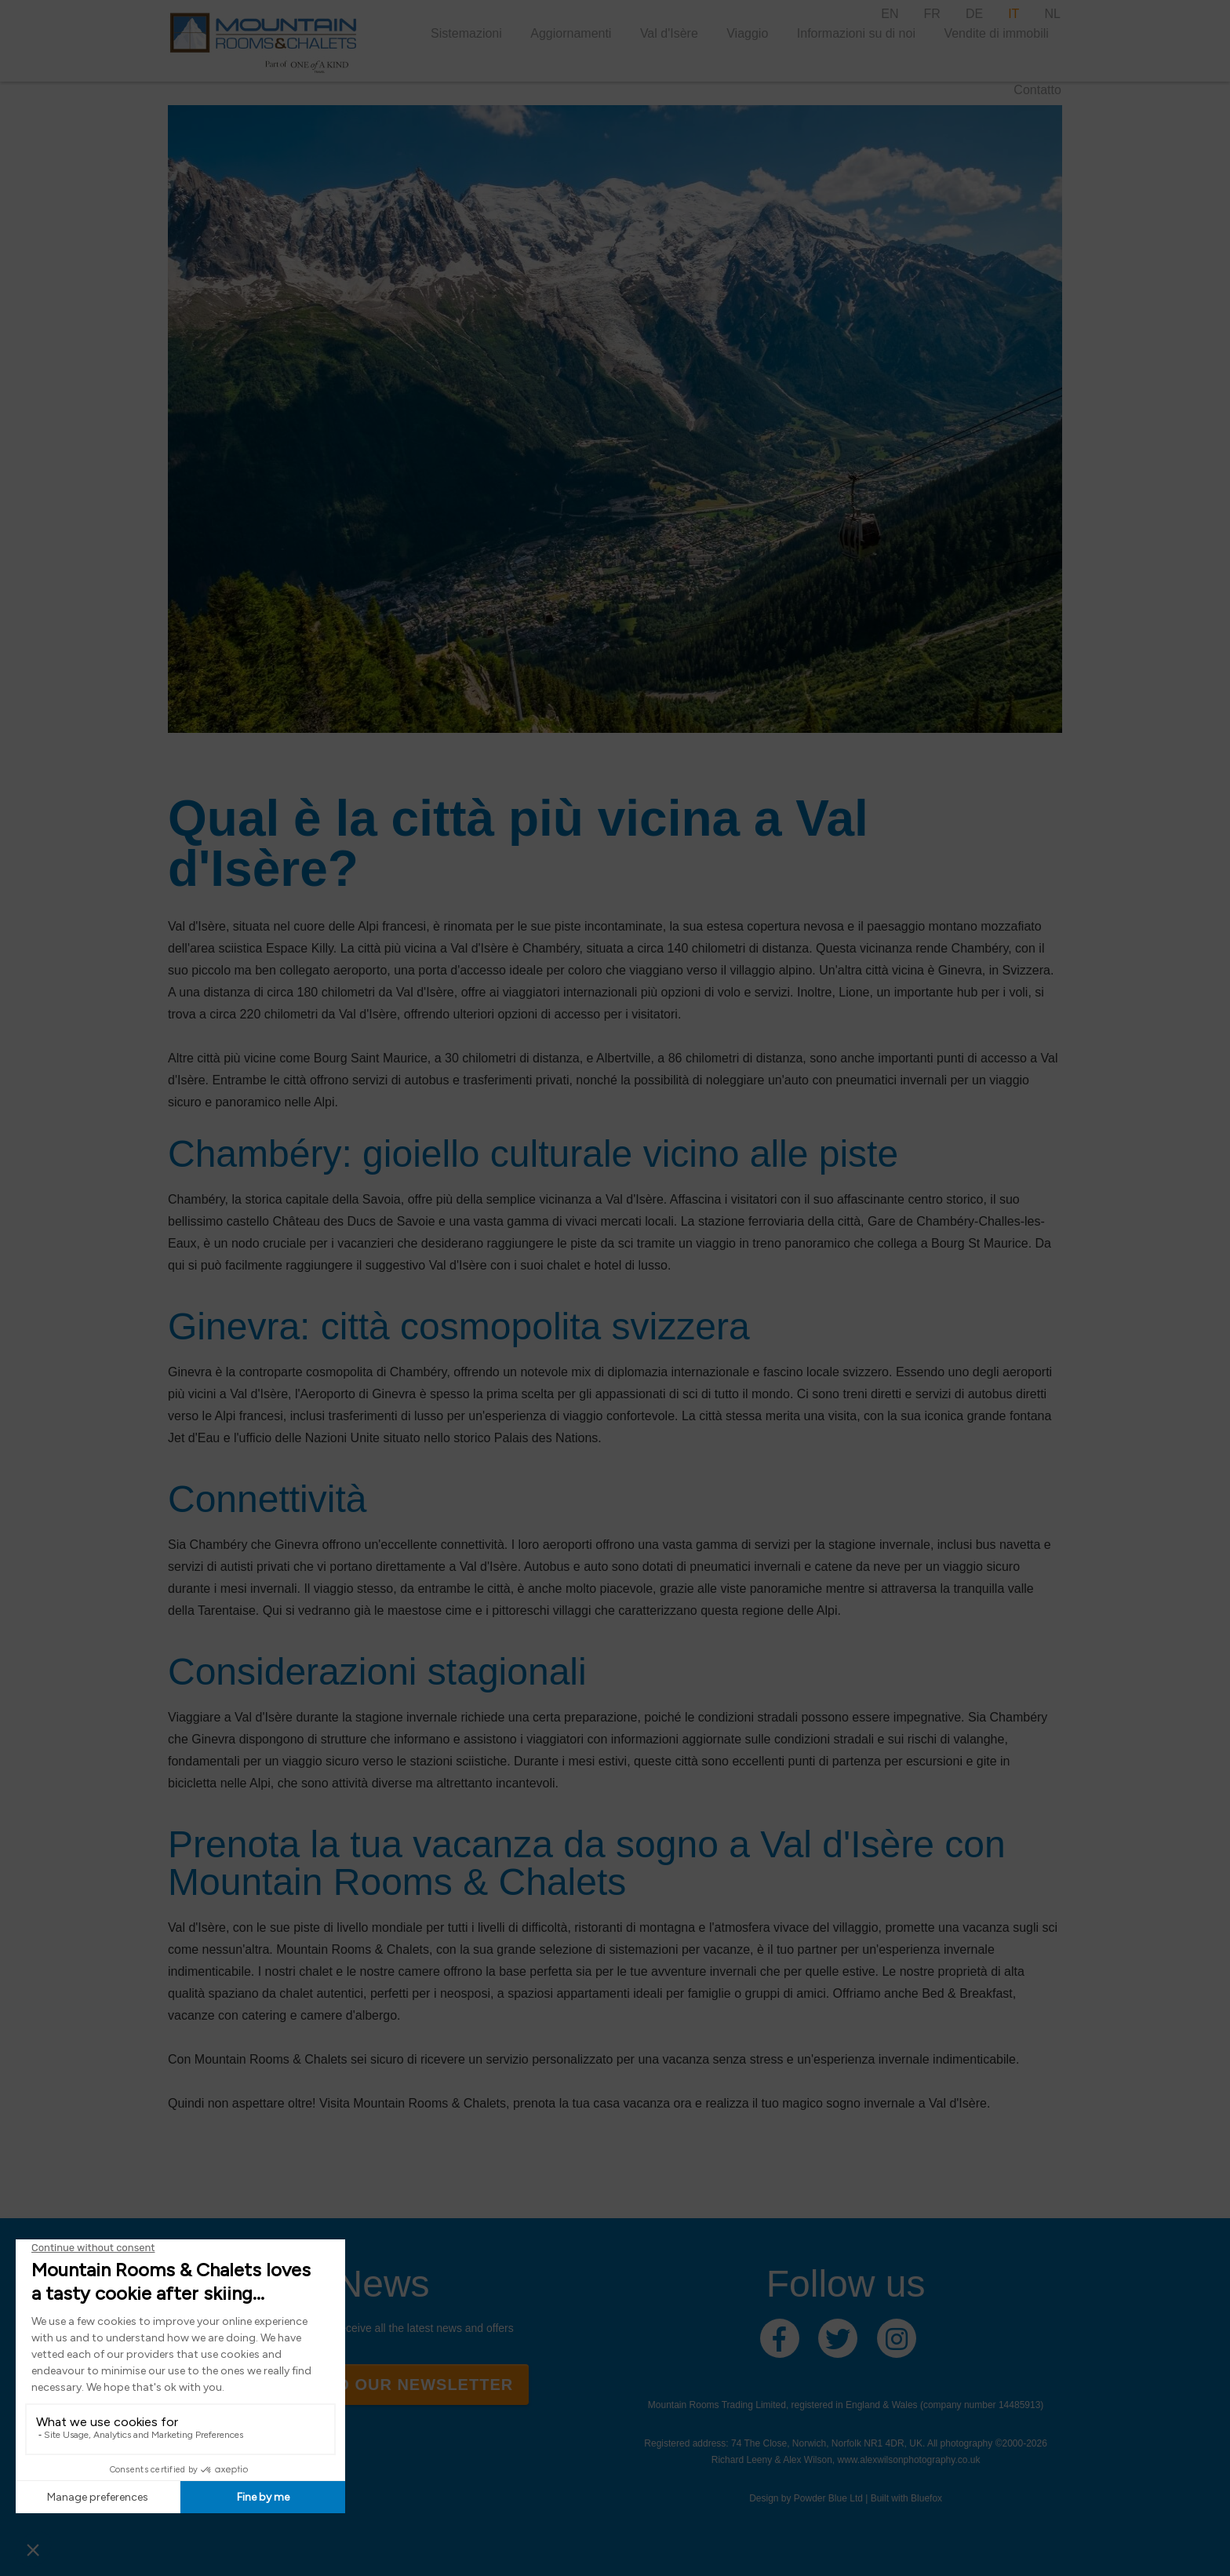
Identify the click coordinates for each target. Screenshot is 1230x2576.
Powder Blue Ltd (828, 2498)
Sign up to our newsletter (382, 2384)
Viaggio (747, 33)
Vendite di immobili (996, 33)
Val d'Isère (669, 33)
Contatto (1037, 90)
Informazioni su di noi (856, 33)
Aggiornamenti (570, 33)
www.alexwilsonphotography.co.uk (909, 2459)
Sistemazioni (466, 33)
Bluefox (926, 2498)
